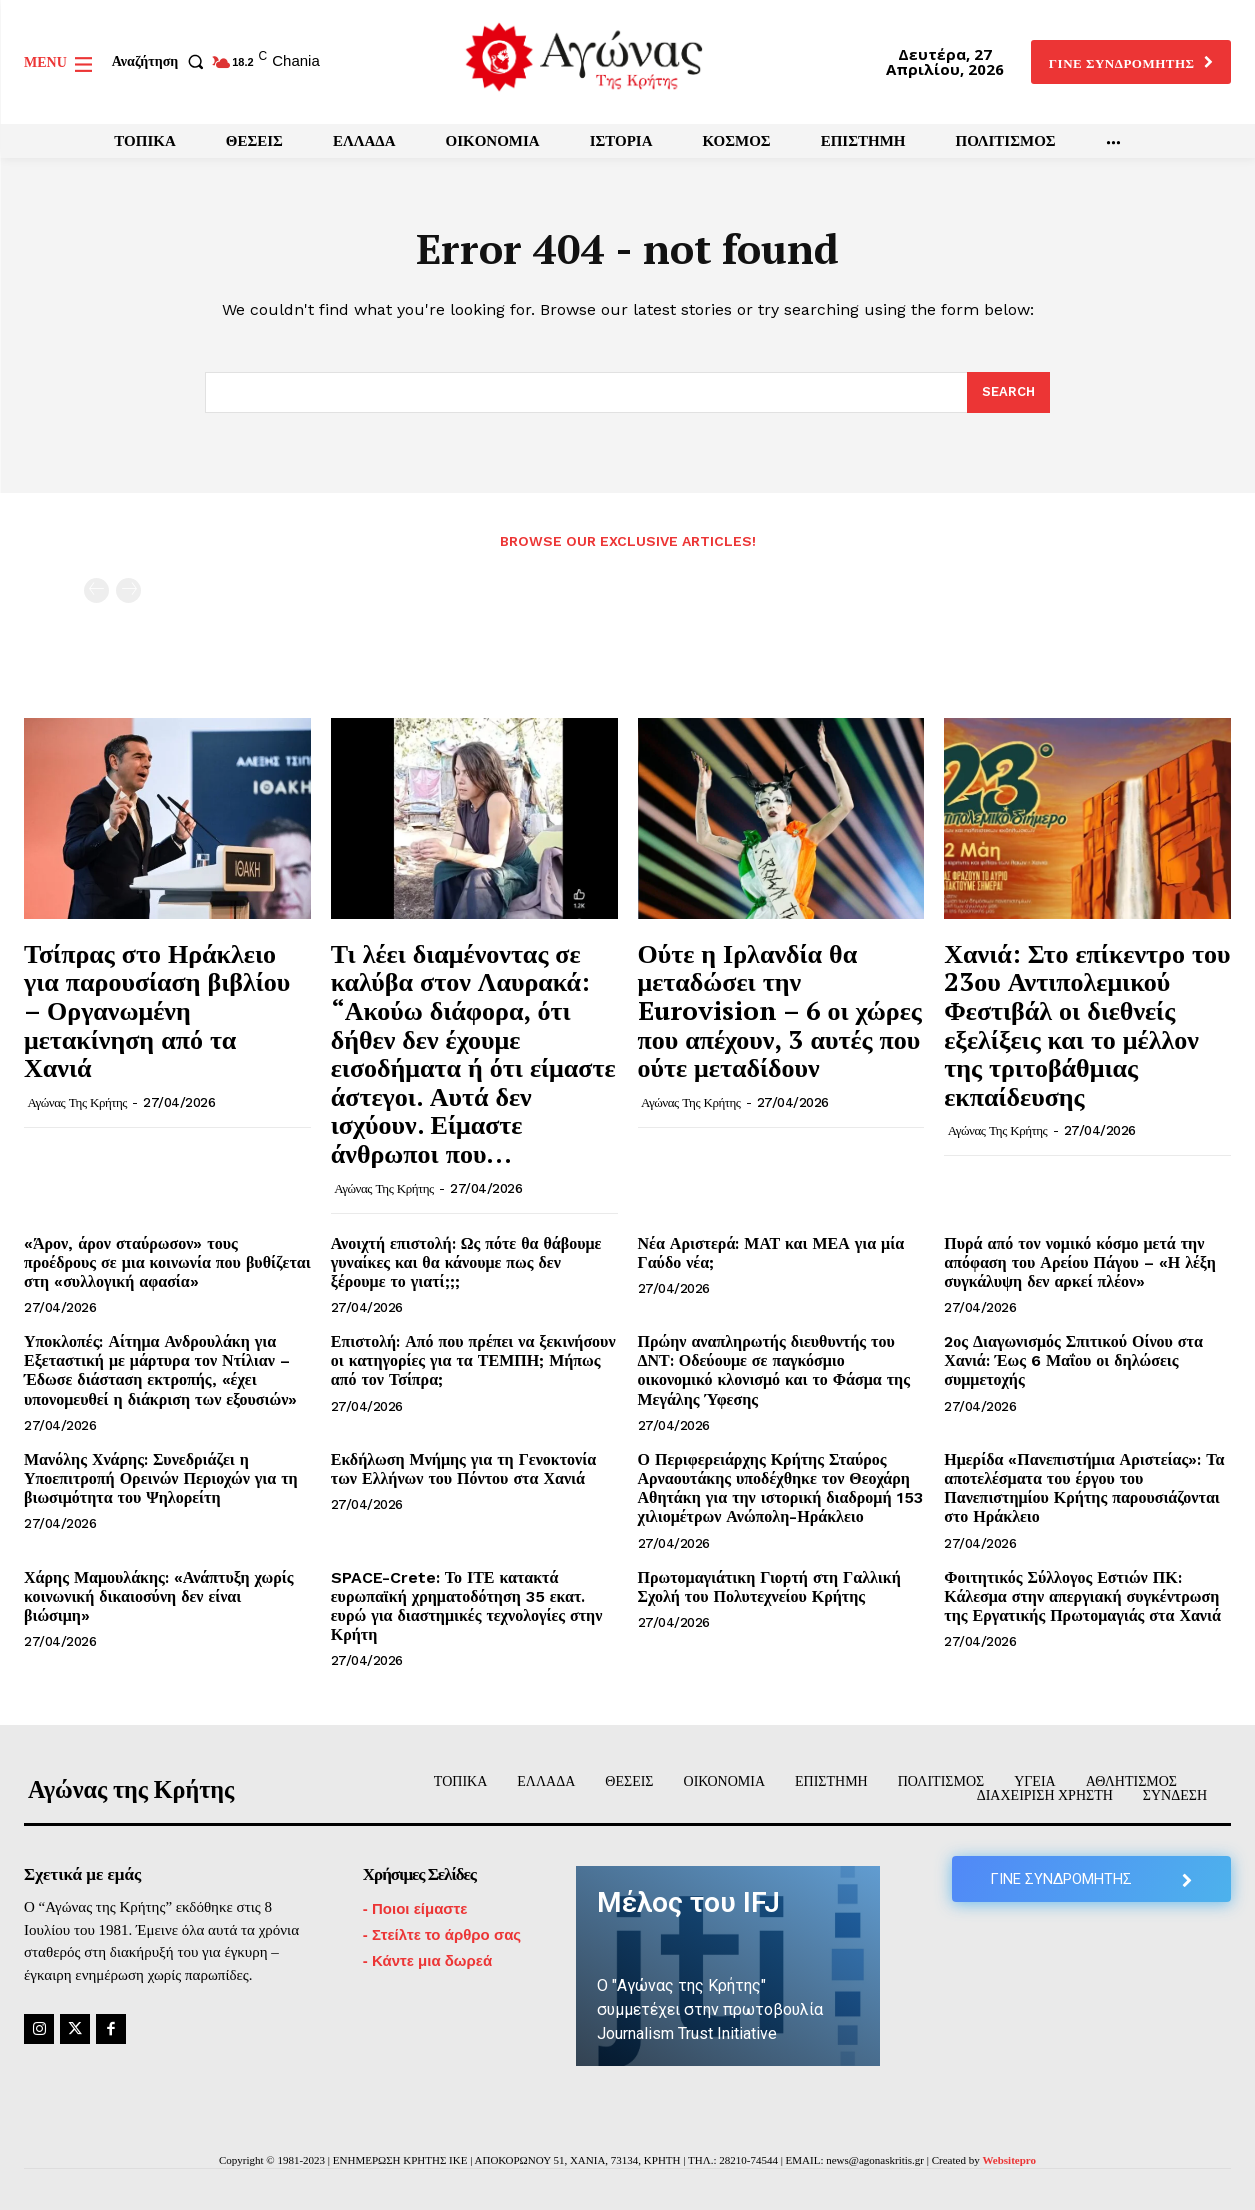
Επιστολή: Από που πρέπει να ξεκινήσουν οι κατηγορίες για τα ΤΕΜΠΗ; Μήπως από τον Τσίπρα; (473, 1361)
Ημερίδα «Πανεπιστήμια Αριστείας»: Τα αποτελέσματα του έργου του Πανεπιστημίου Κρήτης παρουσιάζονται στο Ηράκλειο (1084, 1488)
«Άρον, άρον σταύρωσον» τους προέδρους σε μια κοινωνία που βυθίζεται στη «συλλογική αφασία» (167, 1262)
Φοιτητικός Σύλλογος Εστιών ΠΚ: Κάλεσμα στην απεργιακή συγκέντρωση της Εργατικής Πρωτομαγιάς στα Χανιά (1082, 1596)
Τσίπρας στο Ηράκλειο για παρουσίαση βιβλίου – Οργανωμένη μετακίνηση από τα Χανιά (157, 1010)
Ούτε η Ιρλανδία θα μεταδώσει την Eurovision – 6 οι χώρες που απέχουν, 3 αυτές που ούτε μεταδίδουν (780, 1010)
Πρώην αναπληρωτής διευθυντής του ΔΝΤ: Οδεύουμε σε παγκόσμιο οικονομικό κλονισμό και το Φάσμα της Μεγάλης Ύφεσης (774, 1371)
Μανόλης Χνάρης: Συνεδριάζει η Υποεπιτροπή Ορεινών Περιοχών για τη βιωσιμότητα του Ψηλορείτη (161, 1478)
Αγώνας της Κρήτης (77, 1102)
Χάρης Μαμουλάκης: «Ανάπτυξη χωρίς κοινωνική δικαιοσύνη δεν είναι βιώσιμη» (158, 1596)
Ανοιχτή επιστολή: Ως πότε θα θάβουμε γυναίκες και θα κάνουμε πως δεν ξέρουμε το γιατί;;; (466, 1262)
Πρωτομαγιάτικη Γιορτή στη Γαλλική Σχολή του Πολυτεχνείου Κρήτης (769, 1587)
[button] (162, 62)
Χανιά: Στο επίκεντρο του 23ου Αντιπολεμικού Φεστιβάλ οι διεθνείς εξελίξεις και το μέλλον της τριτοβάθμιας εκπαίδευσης (1087, 1024)
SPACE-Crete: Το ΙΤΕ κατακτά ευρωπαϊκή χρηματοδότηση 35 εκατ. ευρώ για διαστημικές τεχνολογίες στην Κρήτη (467, 1606)
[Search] (1008, 393)
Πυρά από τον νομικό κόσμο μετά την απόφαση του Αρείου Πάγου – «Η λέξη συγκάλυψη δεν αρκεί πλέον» (1079, 1262)
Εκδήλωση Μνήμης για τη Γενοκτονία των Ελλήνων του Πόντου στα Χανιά (463, 1469)
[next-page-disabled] (128, 590)
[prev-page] (96, 590)
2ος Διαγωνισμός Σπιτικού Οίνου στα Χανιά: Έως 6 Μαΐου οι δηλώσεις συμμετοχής (1073, 1361)
